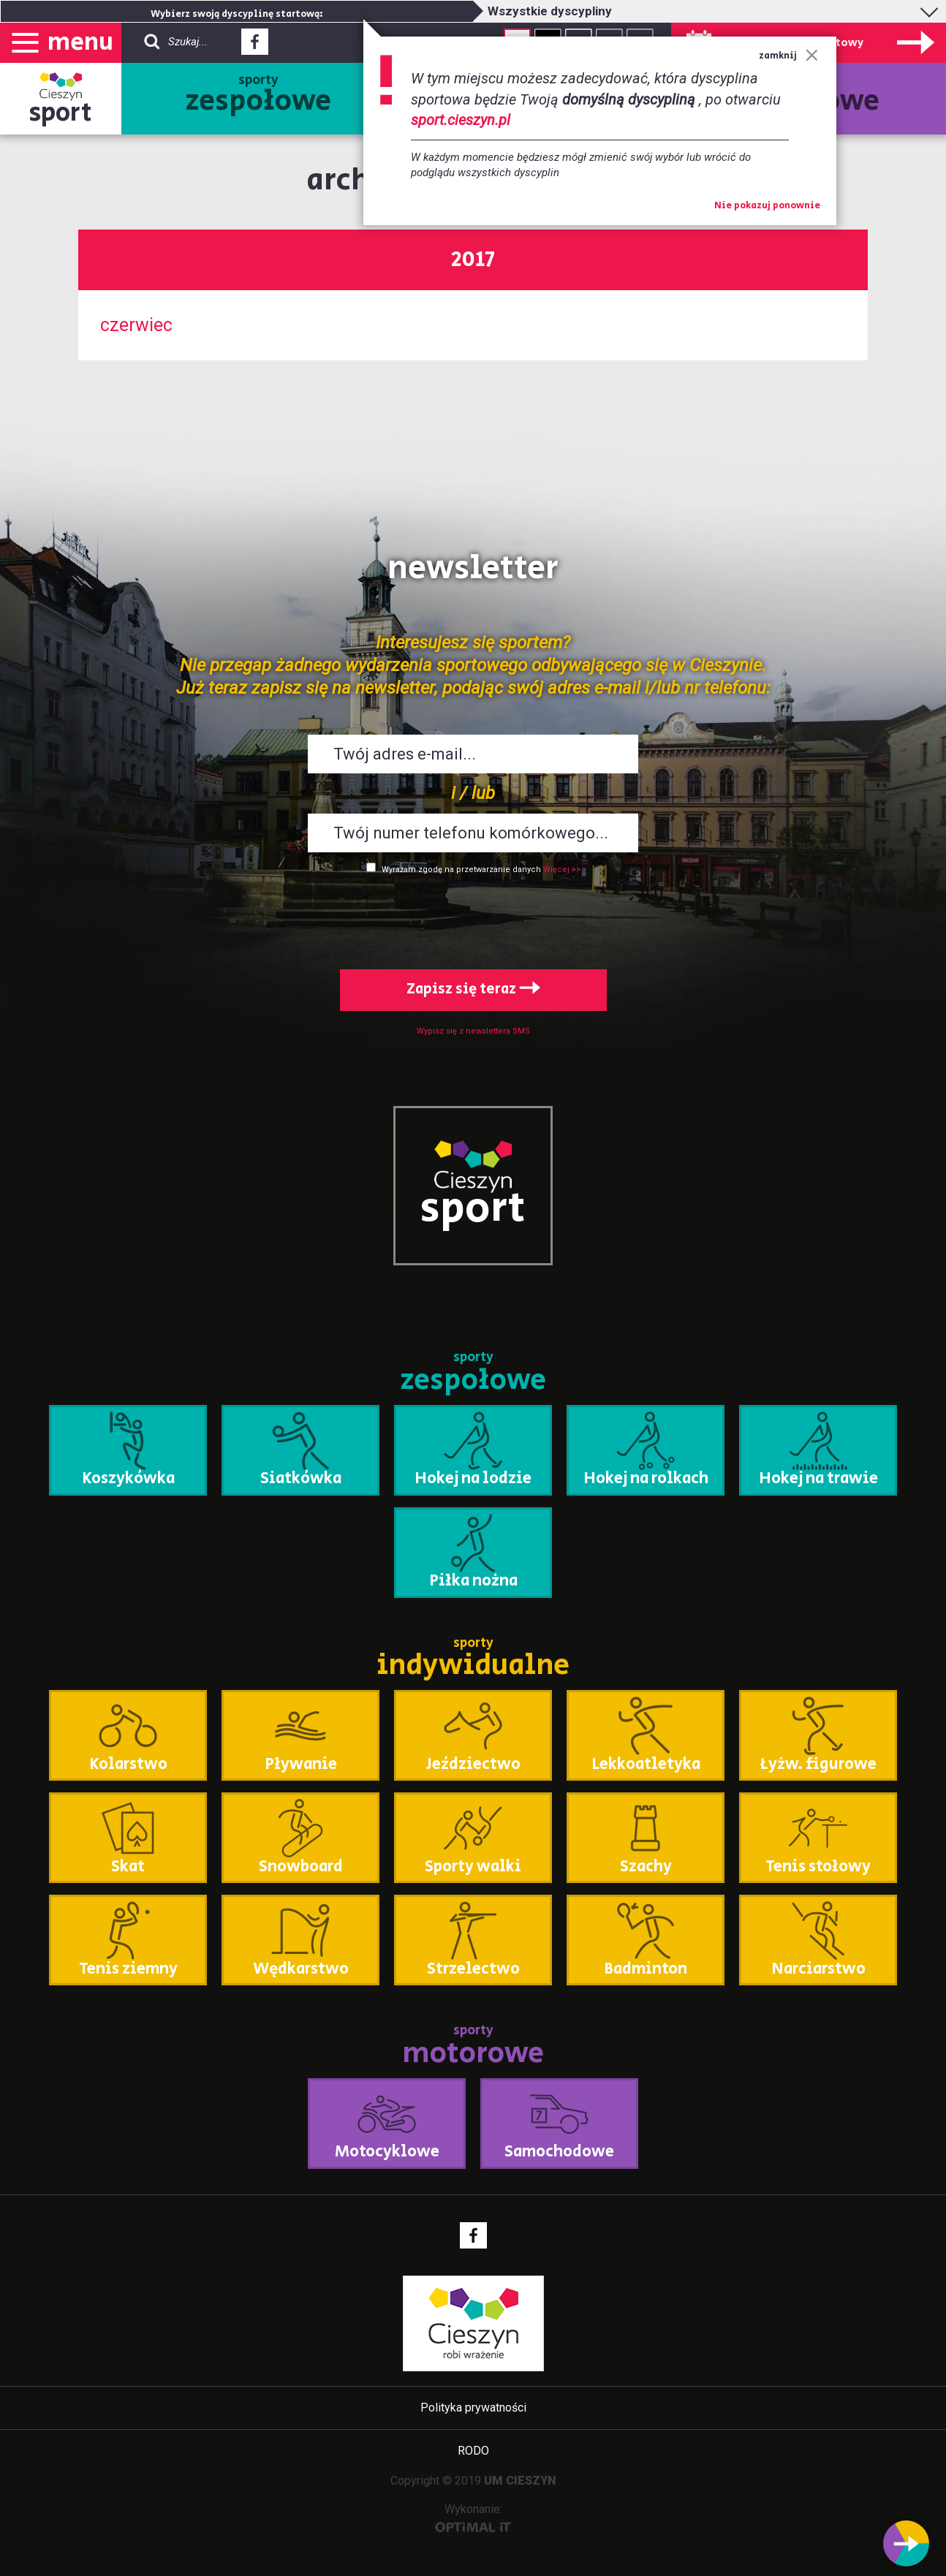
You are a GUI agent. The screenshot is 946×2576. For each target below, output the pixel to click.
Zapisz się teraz (473, 989)
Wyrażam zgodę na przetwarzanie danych (461, 869)
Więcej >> (561, 869)
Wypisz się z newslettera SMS (473, 1031)
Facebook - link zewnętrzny (254, 46)
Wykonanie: (473, 2517)
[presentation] (473, 918)
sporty (258, 96)
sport (60, 113)
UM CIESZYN (520, 2481)
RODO (473, 2451)
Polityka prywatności (473, 2407)
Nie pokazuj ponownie (767, 206)
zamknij (788, 56)
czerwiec (136, 325)
